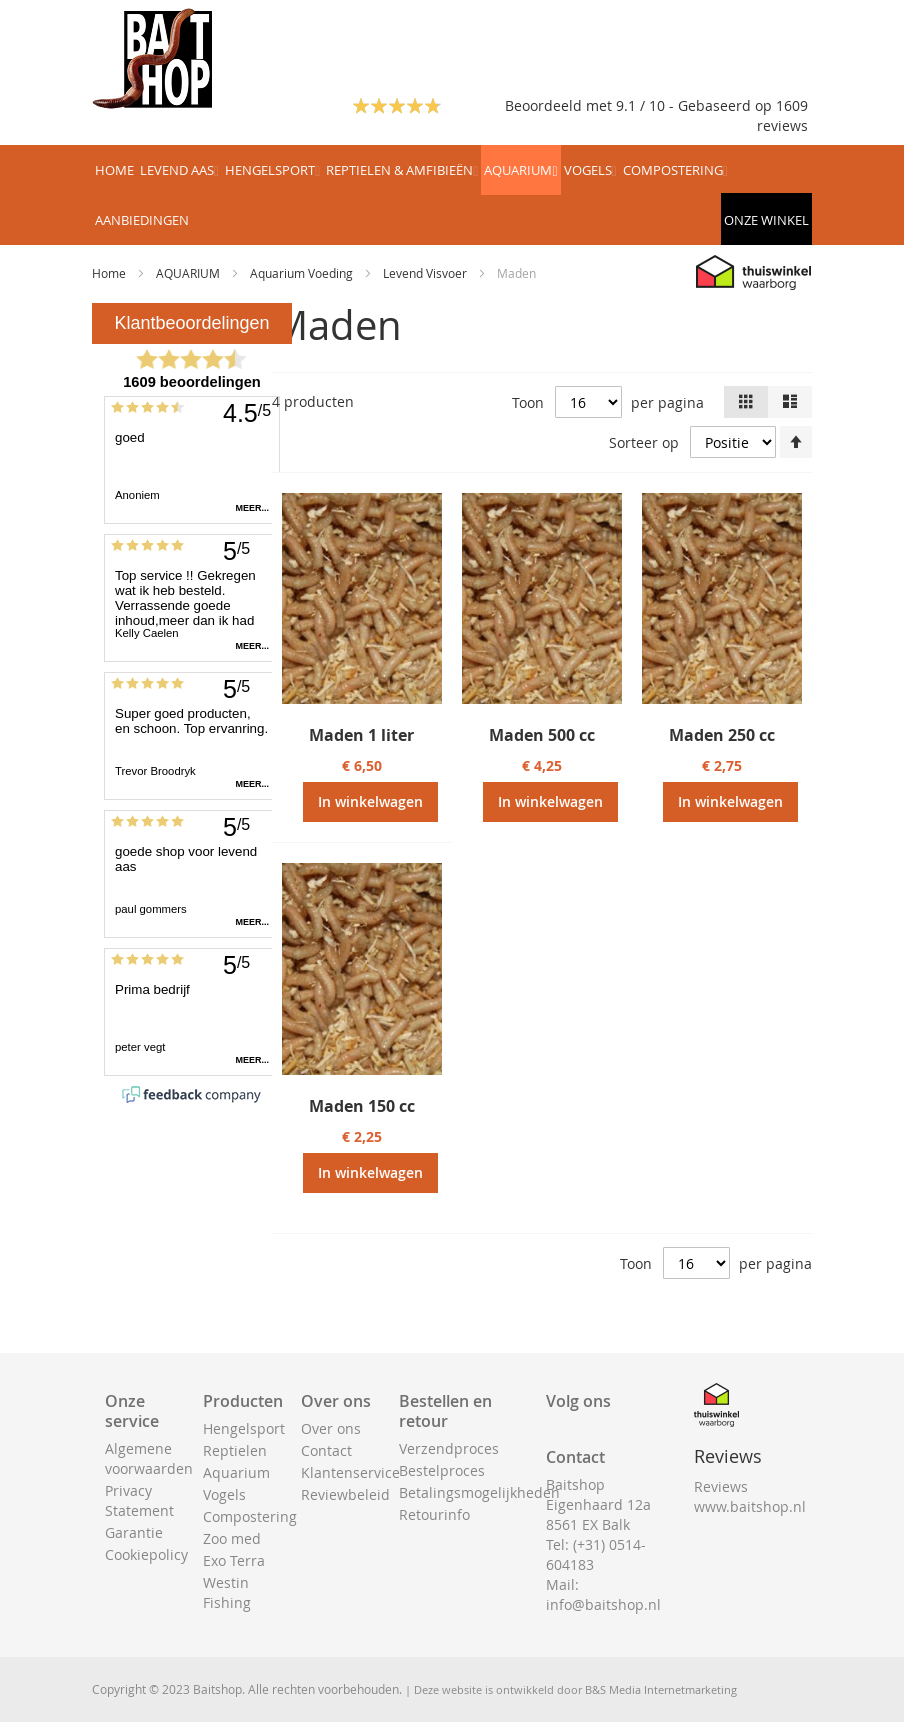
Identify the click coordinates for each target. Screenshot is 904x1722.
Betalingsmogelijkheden (479, 1492)
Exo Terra (234, 1560)
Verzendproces (449, 1448)
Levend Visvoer (426, 273)
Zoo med (232, 1538)
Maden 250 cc (722, 735)
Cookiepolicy (146, 1554)
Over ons (331, 1428)
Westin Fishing (227, 1592)
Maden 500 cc (542, 735)
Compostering (250, 1516)
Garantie (134, 1532)
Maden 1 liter (361, 735)
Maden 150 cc (362, 1106)
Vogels (224, 1494)
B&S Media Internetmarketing (661, 1689)
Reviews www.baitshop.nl (750, 1496)
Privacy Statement (139, 1500)
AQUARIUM (189, 273)
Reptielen (235, 1450)
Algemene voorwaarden (149, 1458)
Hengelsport (244, 1428)
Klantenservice (350, 1472)
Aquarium (236, 1472)
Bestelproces (442, 1470)
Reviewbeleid (345, 1494)
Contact (326, 1450)
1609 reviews (782, 115)
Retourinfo (434, 1514)
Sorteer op (644, 442)
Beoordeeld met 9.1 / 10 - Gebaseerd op (640, 105)
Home (110, 273)
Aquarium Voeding (303, 273)
